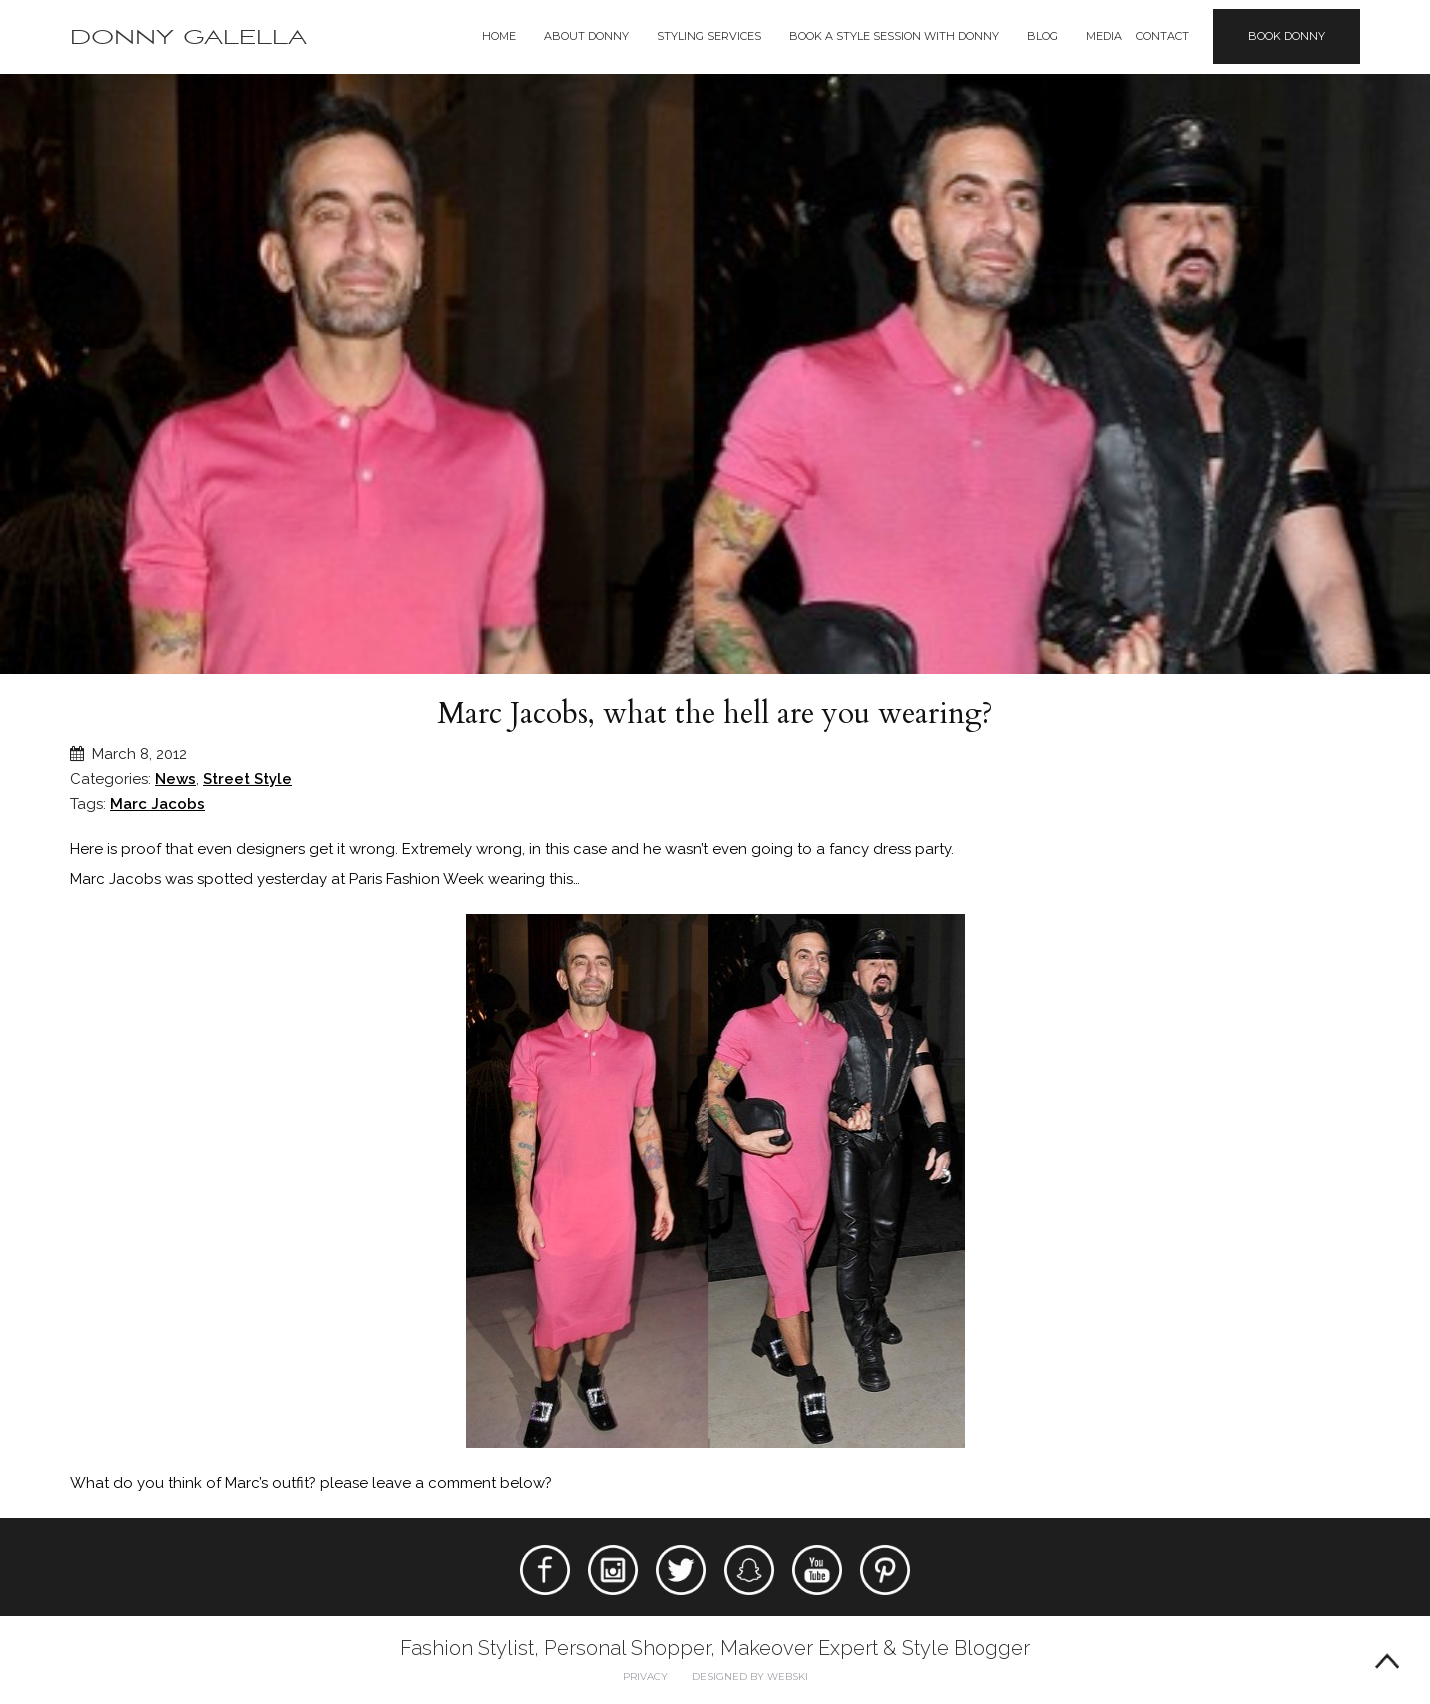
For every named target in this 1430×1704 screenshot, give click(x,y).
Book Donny (1286, 36)
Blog (1042, 36)
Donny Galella (188, 37)
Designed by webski (750, 1676)
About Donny (586, 36)
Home (499, 36)
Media (1104, 36)
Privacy (645, 1676)
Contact (1162, 36)
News (175, 779)
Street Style (247, 779)
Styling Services (709, 36)
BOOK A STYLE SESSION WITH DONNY (894, 36)
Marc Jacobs (157, 804)
